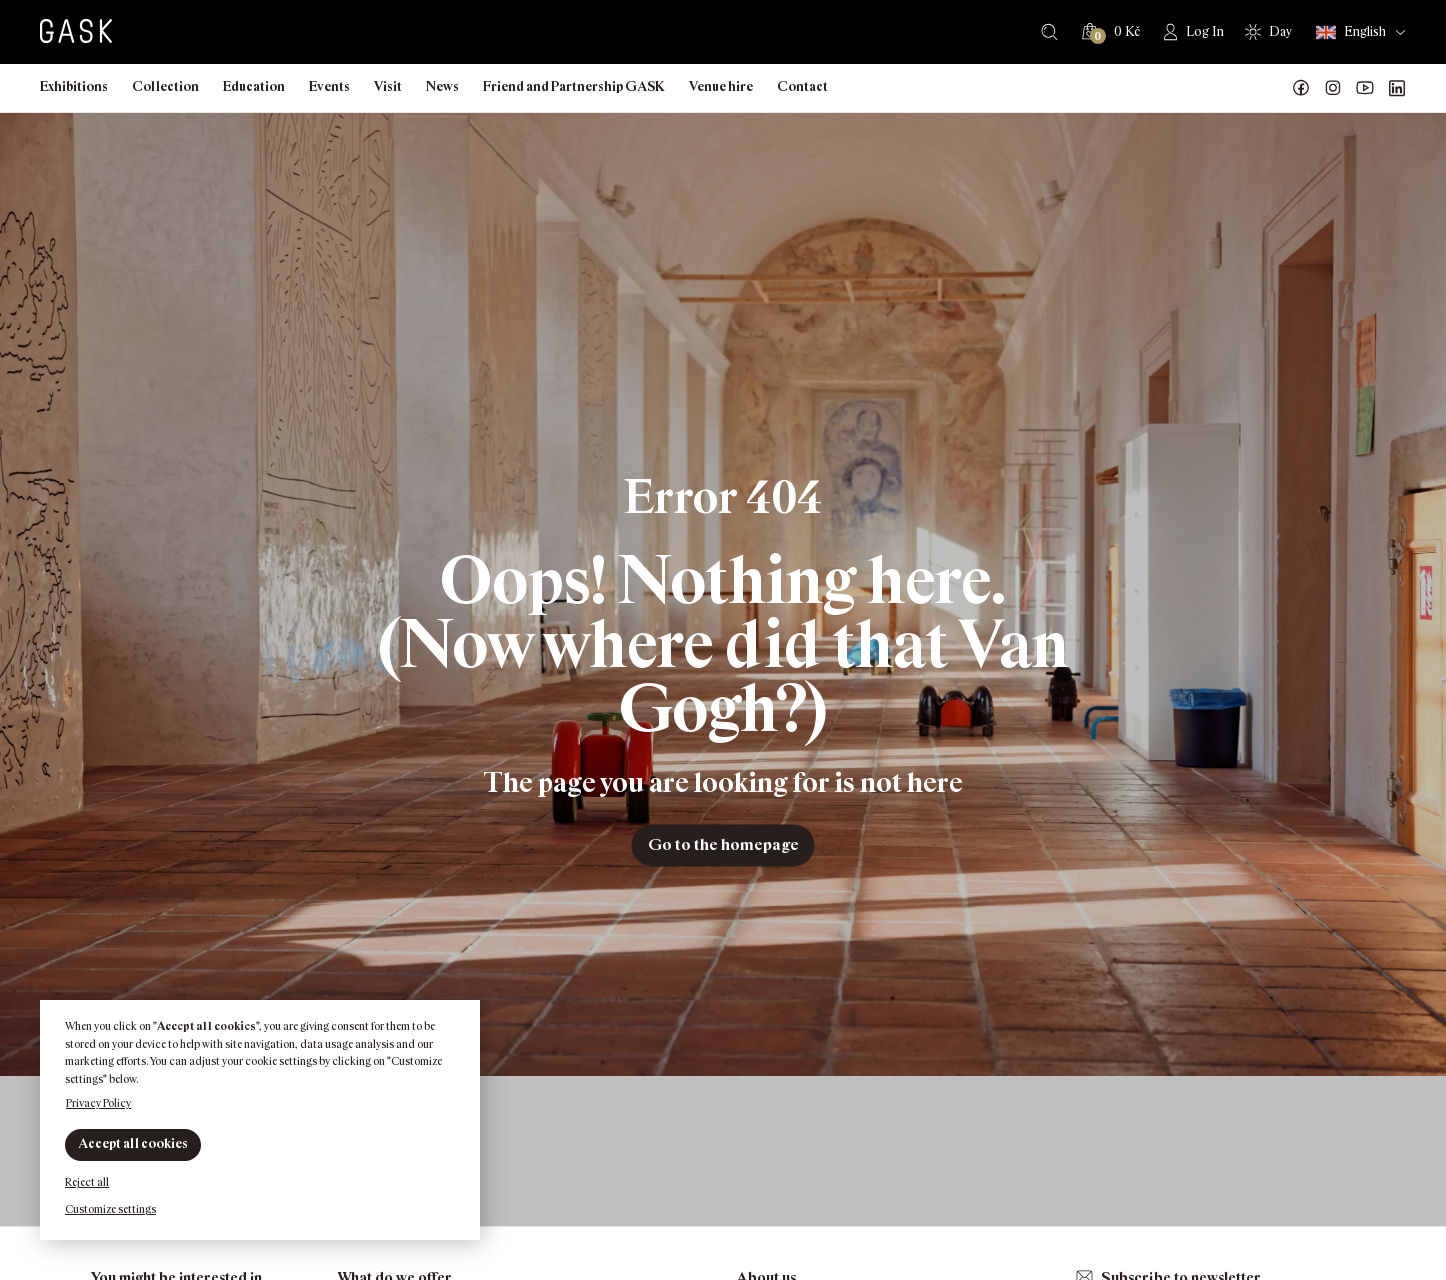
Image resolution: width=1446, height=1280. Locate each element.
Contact (802, 86)
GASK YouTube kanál (1365, 88)
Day (1280, 31)
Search (1049, 32)
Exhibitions (74, 86)
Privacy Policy (98, 1103)
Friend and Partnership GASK (574, 86)
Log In (1205, 31)
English (1351, 32)
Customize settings (110, 1209)
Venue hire (721, 86)
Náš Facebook (1301, 88)
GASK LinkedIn (1397, 88)
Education (254, 86)
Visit (388, 86)
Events (329, 86)
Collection (165, 86)
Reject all (87, 1182)
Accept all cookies (133, 1143)
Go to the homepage (723, 844)
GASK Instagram (1333, 88)
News (442, 86)
